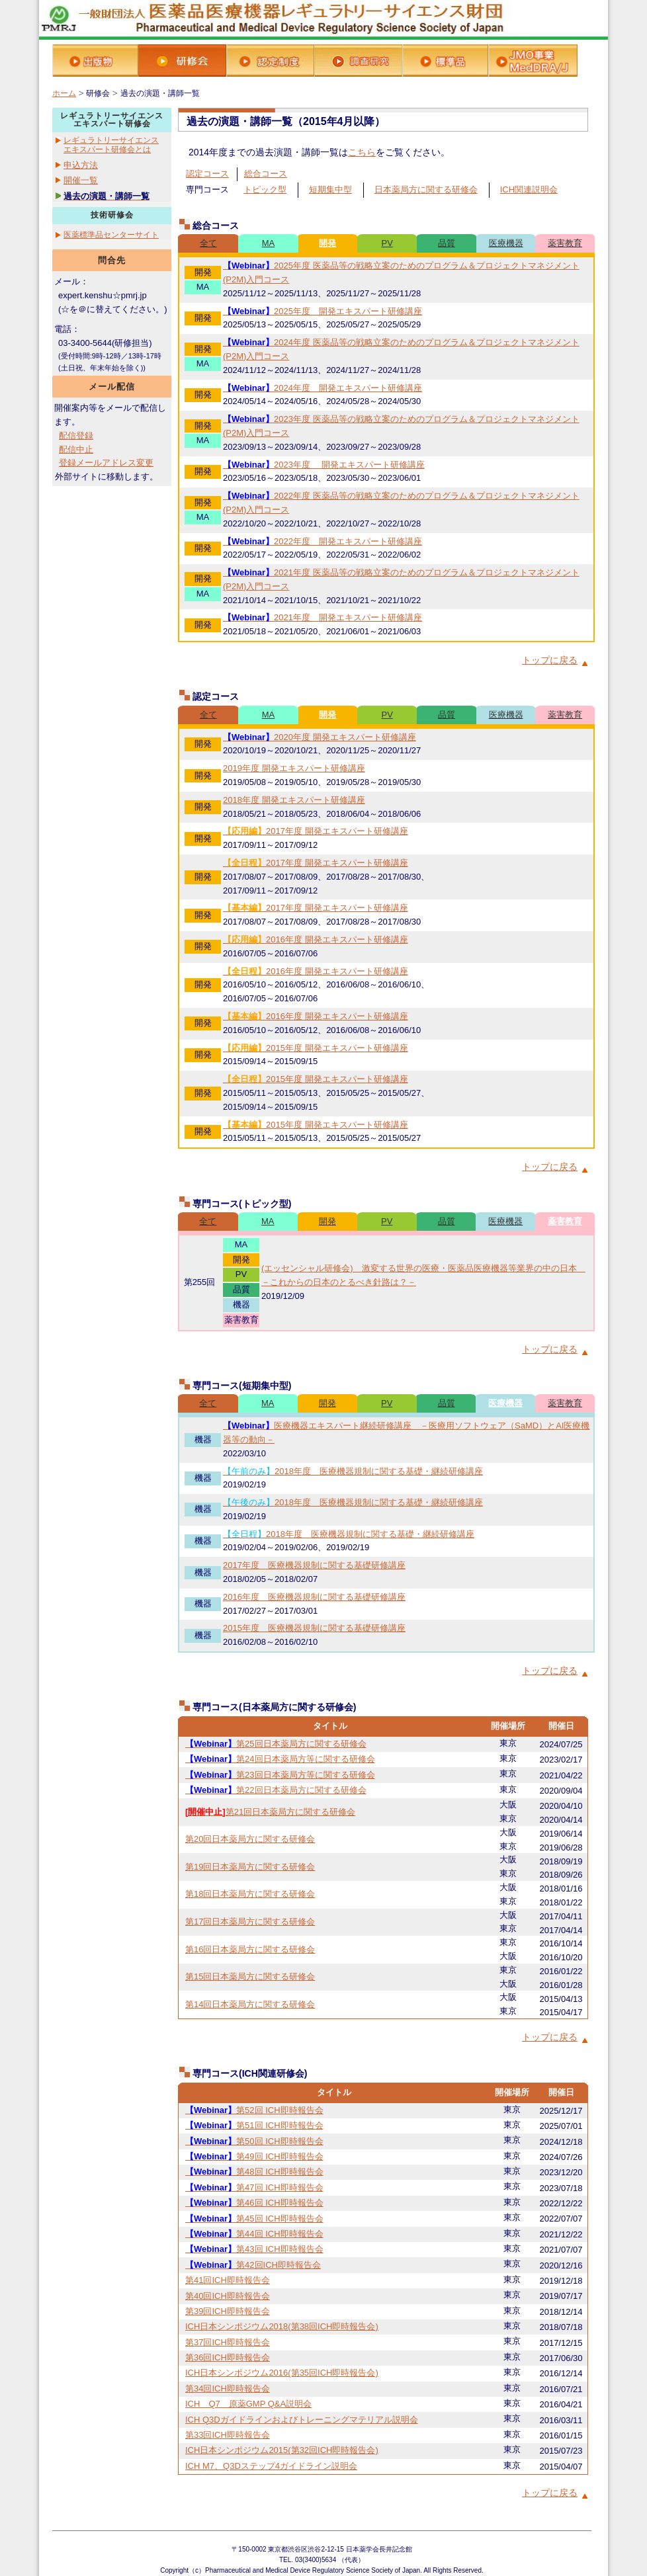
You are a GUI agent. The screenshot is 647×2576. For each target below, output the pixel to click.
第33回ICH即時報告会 (227, 2435)
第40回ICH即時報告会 (227, 2296)
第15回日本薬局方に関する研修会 (250, 1976)
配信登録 (76, 435)
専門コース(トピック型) (242, 1203)
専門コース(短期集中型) (242, 1385)
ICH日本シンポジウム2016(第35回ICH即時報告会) (281, 2373)
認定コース (207, 174)
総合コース (265, 174)
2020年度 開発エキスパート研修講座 (319, 737)
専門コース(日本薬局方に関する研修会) (274, 1707)
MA (268, 243)
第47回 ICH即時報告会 (254, 2187)
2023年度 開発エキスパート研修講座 (324, 465)
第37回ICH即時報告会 (227, 2342)
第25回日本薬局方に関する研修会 (276, 1744)
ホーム (64, 93)
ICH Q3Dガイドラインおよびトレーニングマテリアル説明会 (301, 2420)
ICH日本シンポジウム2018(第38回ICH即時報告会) (281, 2326)
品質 (446, 243)
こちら (362, 152)
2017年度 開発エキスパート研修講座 (315, 831)
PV (386, 243)
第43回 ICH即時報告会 (254, 2249)
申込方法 (81, 165)
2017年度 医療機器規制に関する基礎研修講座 (314, 1565)
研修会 (98, 93)
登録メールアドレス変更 (106, 463)
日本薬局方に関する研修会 (426, 189)
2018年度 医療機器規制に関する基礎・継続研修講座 (353, 1471)
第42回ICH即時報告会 (253, 2265)
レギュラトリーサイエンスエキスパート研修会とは (111, 145)
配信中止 (76, 449)
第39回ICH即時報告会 (227, 2311)
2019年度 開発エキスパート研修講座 (294, 768)
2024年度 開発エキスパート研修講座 (322, 388)
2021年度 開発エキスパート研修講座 (322, 617)
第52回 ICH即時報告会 (254, 2110)
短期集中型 (330, 189)
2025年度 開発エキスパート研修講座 (322, 311)
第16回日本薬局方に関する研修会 (250, 1949)
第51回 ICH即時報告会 (254, 2125)
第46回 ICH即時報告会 (254, 2203)
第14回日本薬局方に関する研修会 (250, 2004)
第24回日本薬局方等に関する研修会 (280, 1759)
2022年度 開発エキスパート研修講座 (322, 541)
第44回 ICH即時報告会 (254, 2234)
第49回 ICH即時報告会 (254, 2156)
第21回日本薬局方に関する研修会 (270, 1812)
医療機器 (506, 243)
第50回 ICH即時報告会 (254, 2141)
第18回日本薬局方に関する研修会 (250, 1894)
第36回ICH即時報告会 (227, 2357)
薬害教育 (565, 243)
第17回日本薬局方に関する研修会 (250, 1922)
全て (208, 243)
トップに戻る (550, 660)
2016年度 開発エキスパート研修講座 (315, 939)
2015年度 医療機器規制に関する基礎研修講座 (314, 1628)
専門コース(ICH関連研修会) (250, 2073)
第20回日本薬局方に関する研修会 (250, 1839)
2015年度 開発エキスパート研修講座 (315, 1048)
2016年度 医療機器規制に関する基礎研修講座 (314, 1597)
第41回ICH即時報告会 (227, 2280)
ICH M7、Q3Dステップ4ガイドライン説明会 (271, 2466)
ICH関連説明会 (529, 189)
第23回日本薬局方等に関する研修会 (280, 1775)
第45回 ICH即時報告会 (254, 2218)
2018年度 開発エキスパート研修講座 (294, 800)
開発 (327, 243)
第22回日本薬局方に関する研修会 (276, 1790)
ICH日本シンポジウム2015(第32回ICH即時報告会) (281, 2450)
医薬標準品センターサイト (111, 234)
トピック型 (264, 189)
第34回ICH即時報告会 (227, 2388)
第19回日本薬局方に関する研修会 (250, 1867)
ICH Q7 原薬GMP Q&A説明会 (248, 2404)
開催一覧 (81, 180)
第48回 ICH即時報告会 (254, 2172)
